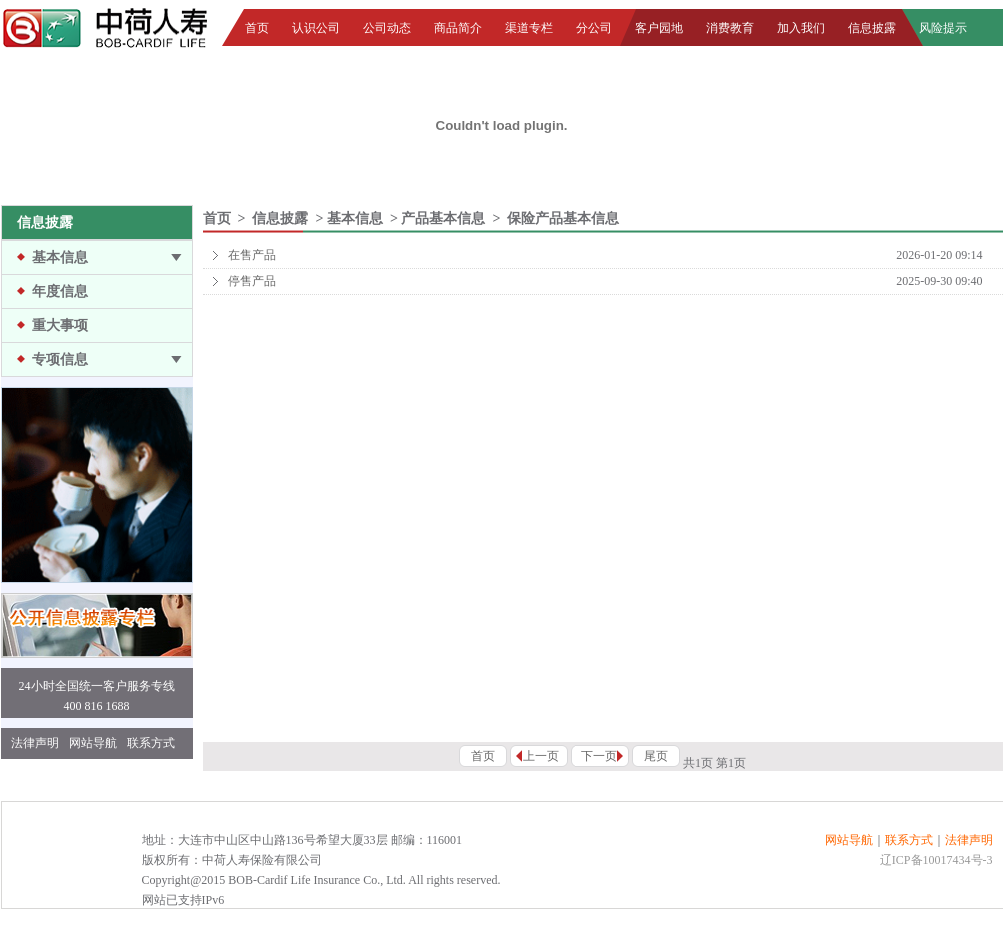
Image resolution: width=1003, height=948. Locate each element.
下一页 (599, 756)
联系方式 (151, 743)
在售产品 (252, 255)
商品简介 (458, 28)
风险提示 (943, 28)
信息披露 (872, 28)
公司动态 (387, 28)
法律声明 (35, 743)
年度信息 (60, 291)
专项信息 (60, 359)
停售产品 (252, 281)
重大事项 (60, 325)
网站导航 (93, 743)
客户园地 (659, 28)
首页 (257, 28)
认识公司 (316, 28)
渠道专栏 (529, 28)
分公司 (594, 28)
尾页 (656, 756)
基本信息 (60, 257)
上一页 (541, 756)
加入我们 (801, 28)
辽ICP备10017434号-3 (936, 860)
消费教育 (730, 28)
